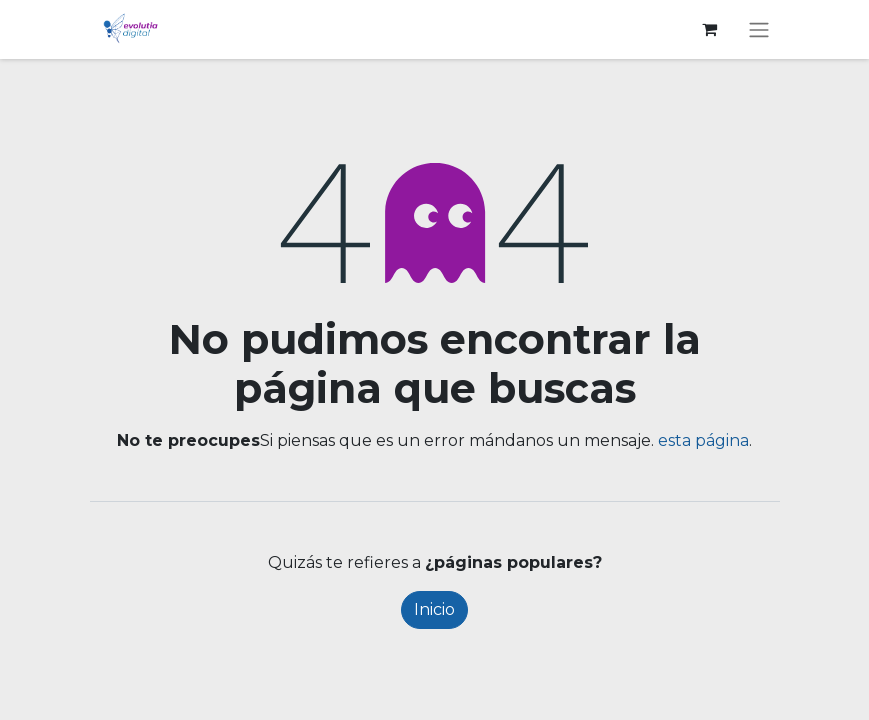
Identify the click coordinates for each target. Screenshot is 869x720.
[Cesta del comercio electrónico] (710, 29)
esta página (703, 440)
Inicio (434, 609)
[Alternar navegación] (759, 29)
